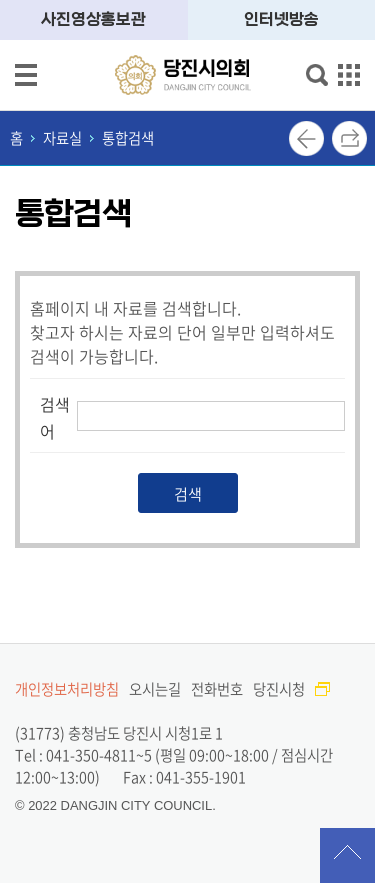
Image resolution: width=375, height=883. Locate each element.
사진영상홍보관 (93, 19)
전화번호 (217, 689)
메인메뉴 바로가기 (188, 1)
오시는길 (155, 689)
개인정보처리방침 (67, 689)
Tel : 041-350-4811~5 (83, 755)
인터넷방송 (281, 19)
